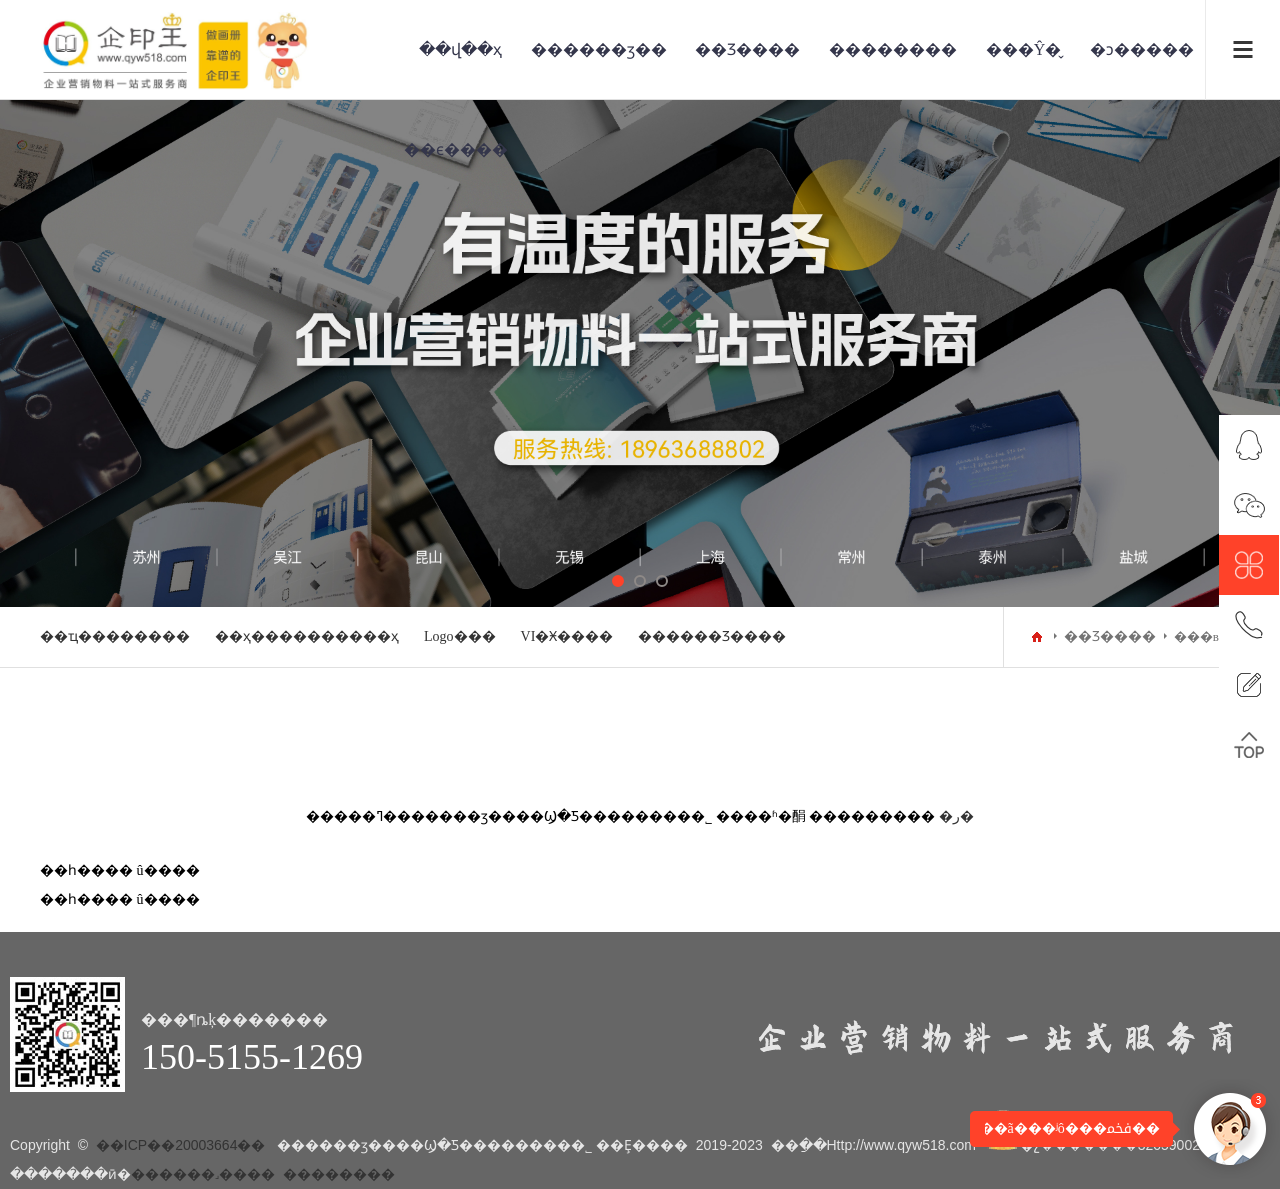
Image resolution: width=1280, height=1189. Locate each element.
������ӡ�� (599, 49)
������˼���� (203, 1174)
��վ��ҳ (460, 49)
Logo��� (460, 636)
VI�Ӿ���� (567, 636)
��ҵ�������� (115, 636)
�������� (893, 49)
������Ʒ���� (712, 636)
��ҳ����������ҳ (307, 636)
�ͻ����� (1142, 49)
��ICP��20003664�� (181, 1145)
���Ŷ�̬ (1024, 49)
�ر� (956, 816)
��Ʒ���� (747, 49)
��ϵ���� (456, 149)
